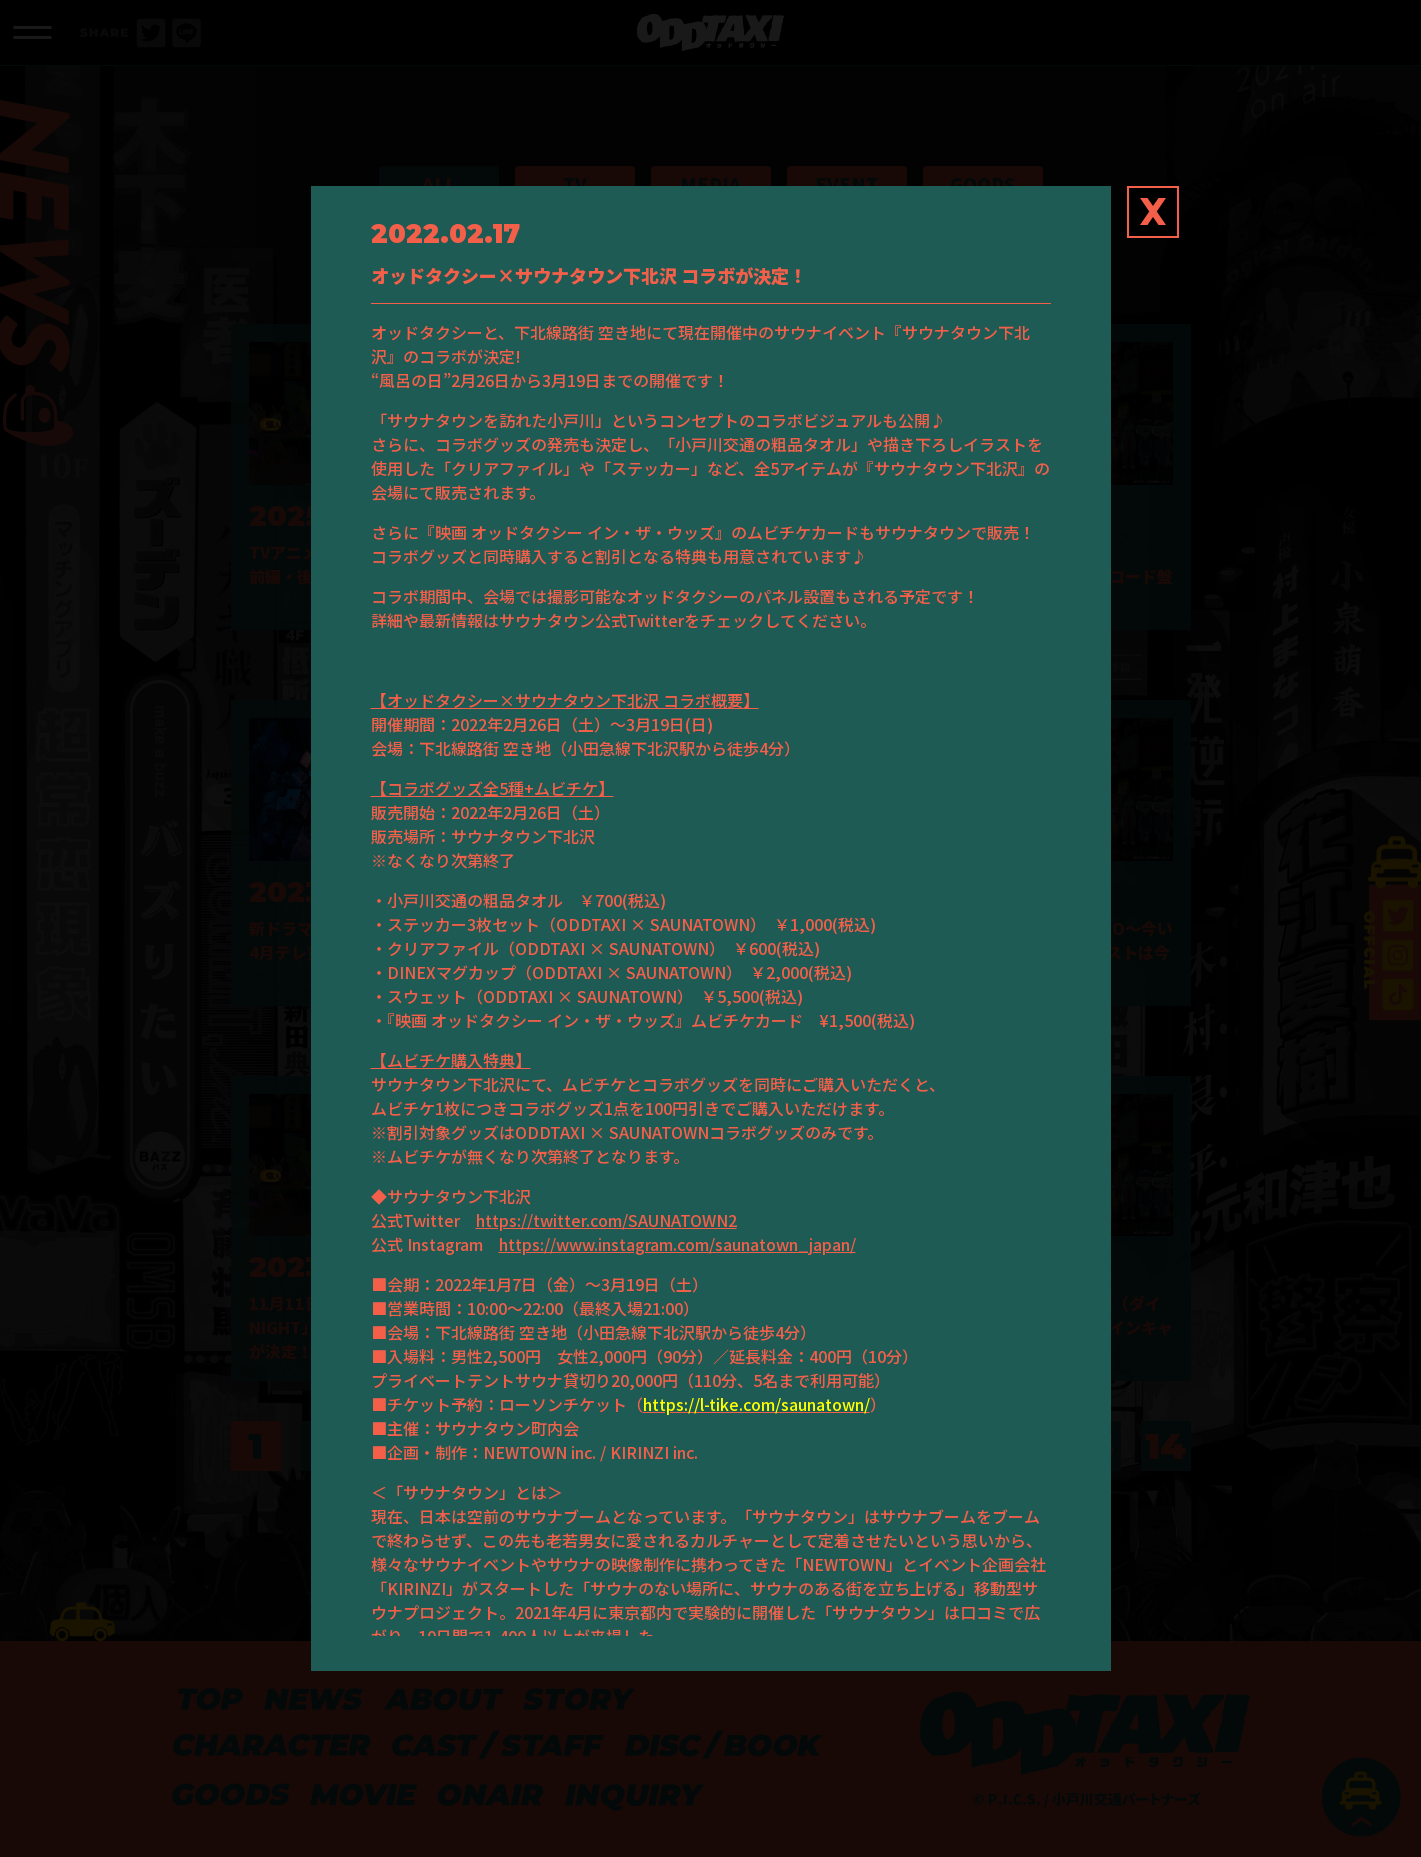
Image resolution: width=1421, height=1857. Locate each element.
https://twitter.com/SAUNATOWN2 (606, 1220)
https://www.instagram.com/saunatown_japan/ (677, 1244)
